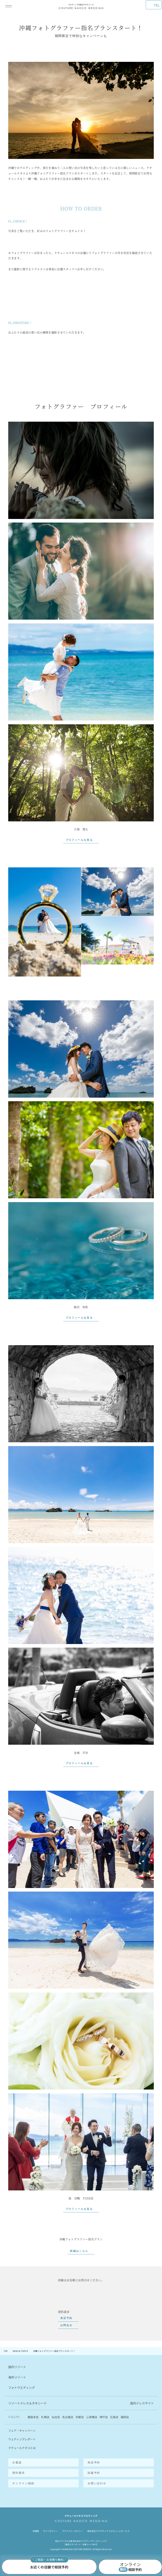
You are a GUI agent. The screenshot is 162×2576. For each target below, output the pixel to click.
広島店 (114, 2417)
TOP (6, 2351)
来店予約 (66, 2318)
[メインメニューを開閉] (8, 6)
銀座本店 (33, 2417)
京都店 (80, 2417)
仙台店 (56, 2417)
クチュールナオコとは (22, 2448)
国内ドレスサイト (142, 2403)
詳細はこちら (79, 2251)
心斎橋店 (91, 2417)
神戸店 (104, 2417)
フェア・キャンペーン (22, 2430)
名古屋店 (67, 2417)
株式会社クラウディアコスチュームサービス (108, 2531)
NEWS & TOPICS (20, 2351)
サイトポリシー (50, 2531)
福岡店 (125, 2417)
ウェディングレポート (22, 2439)
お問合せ (66, 2325)
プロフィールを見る (79, 839)
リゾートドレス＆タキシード (27, 2403)
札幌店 (45, 2417)
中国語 (35, 2531)
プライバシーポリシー (72, 2531)
